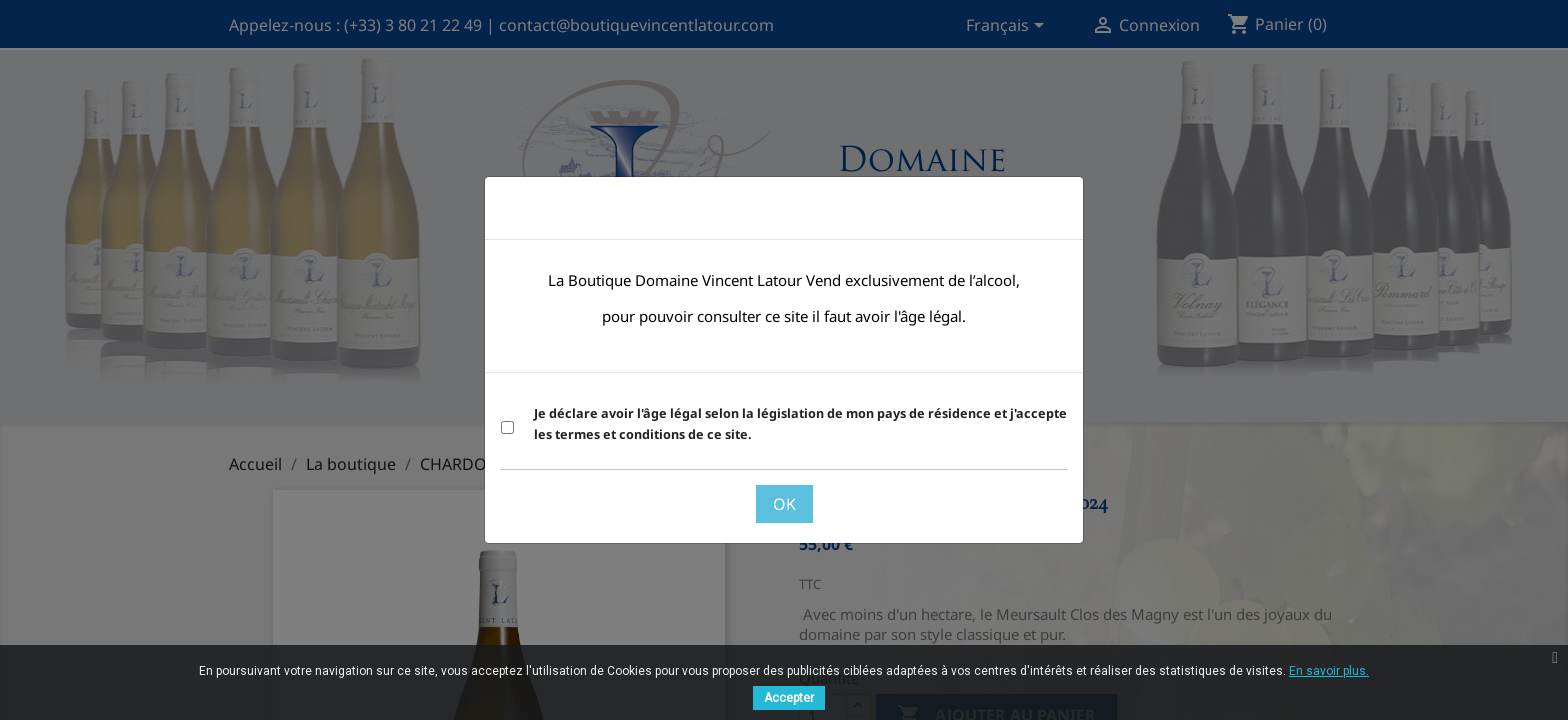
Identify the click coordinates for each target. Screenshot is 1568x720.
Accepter (789, 698)
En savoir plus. (1329, 671)
